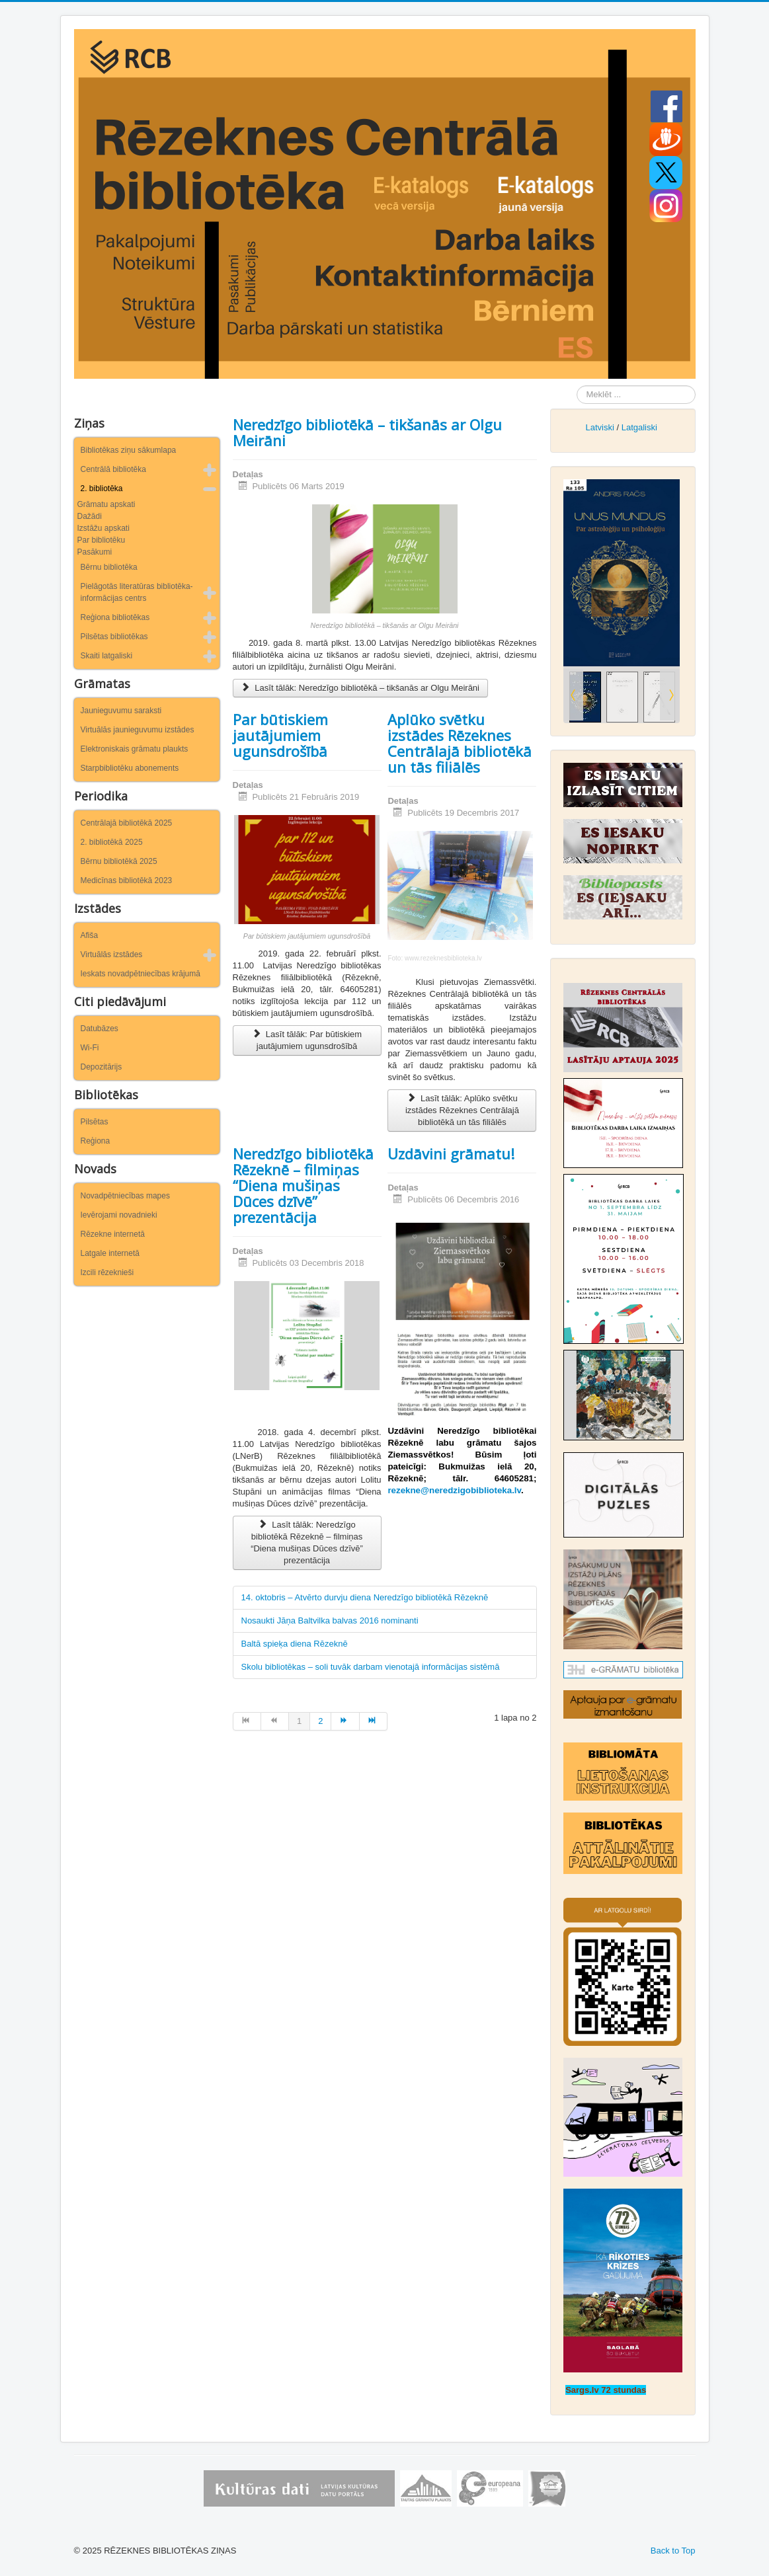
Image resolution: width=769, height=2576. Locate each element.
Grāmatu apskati (106, 504)
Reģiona (95, 1141)
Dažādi (89, 516)
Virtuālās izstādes (112, 954)
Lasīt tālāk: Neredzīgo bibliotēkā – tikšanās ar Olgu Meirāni (360, 688)
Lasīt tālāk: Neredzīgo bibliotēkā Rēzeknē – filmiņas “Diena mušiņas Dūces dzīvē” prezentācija (307, 1542)
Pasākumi (94, 552)
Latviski (599, 427)
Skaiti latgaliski (107, 655)
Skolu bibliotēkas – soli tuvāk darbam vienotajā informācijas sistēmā (370, 1667)
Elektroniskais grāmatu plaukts (134, 749)
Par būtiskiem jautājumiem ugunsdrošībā (280, 735)
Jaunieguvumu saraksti (121, 710)
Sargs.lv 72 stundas (605, 2390)
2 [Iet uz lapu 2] (320, 1721)
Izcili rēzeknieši (107, 1272)
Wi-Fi (90, 1047)
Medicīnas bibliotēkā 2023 (127, 880)
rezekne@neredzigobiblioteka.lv (454, 1490)
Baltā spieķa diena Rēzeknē (294, 1644)
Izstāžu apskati (103, 528)
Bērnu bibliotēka (109, 567)
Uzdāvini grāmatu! (450, 1153)
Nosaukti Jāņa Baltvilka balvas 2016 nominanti (330, 1620)
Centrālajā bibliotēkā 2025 (127, 823)
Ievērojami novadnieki (119, 1215)
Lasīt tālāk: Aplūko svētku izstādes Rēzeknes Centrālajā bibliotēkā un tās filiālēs (462, 1110)
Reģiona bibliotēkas (115, 617)
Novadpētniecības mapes (125, 1195)
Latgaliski (639, 427)
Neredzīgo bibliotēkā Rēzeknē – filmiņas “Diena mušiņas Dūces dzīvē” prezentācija (303, 1185)
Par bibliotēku (101, 540)
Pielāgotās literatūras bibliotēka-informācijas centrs (137, 592)
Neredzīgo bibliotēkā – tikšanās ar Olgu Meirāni (367, 432)
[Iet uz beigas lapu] (373, 1721)
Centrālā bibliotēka (113, 469)
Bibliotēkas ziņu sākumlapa (129, 450)
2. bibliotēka (102, 488)
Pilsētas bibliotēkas (114, 636)
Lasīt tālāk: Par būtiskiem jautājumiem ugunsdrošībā (307, 1040)
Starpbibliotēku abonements (130, 768)
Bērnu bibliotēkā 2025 (119, 861)
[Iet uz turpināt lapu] (345, 1721)
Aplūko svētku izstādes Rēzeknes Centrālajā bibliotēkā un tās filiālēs (459, 743)
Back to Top (673, 2551)
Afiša (90, 935)
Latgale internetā (110, 1253)
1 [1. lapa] (299, 1721)
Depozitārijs (101, 1067)
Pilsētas (94, 1121)
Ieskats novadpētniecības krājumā (140, 973)
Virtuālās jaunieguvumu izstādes (137, 729)
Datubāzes (99, 1028)
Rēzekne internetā (113, 1234)
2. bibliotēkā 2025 (112, 842)
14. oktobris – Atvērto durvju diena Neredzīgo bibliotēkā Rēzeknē (365, 1597)
